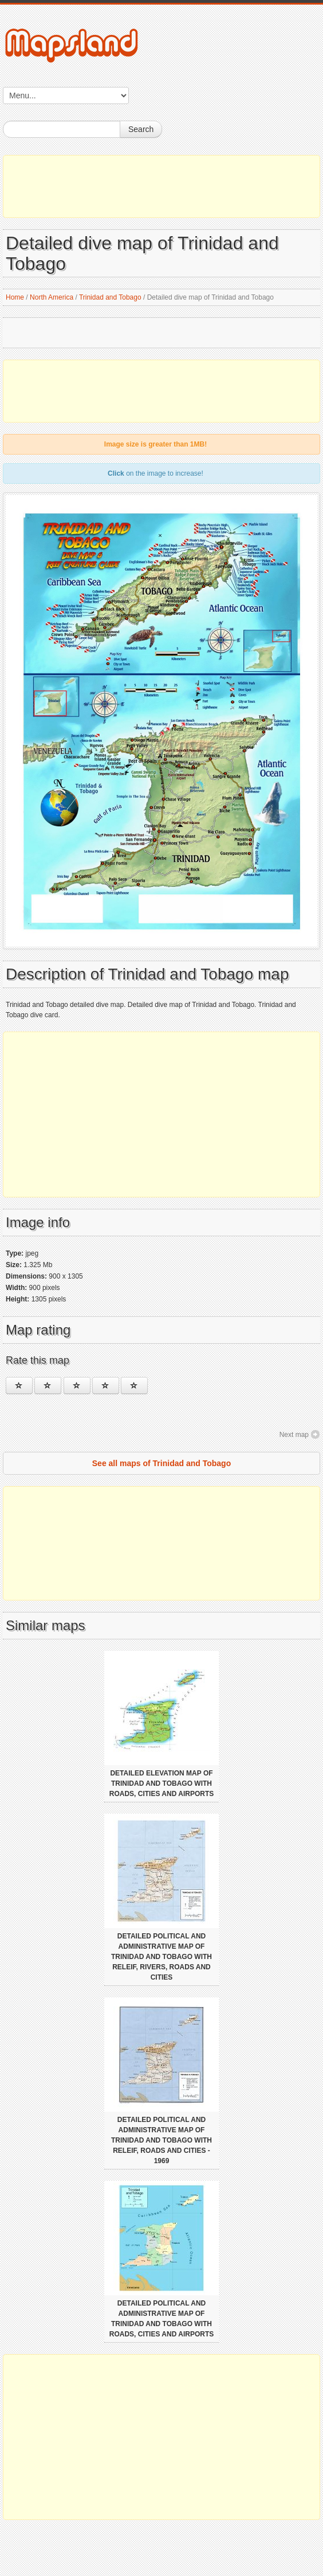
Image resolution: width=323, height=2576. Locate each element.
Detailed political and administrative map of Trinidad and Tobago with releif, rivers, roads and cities (161, 1956)
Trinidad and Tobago (110, 297)
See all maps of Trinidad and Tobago (161, 1463)
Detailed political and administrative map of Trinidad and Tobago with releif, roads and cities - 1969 (161, 2140)
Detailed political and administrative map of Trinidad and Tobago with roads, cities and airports (161, 2318)
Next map (294, 1435)
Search (140, 129)
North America (51, 297)
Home (15, 297)
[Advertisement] (161, 186)
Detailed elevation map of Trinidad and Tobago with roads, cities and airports (161, 1783)
